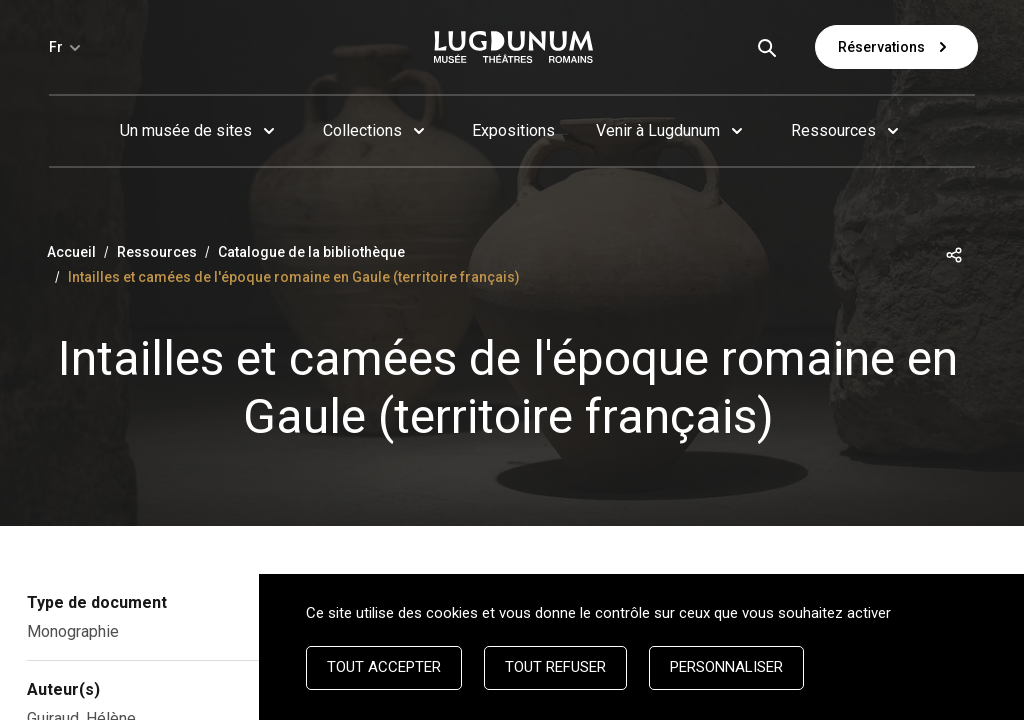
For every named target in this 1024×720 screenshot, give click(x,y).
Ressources (157, 252)
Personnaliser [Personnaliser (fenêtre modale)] (726, 667)
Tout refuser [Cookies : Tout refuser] (555, 667)
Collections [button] (362, 130)
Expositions (513, 130)
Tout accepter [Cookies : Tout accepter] (384, 667)
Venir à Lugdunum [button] (658, 130)
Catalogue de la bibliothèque (311, 252)
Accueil (71, 252)
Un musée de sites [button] (186, 130)
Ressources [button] (833, 130)
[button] (954, 253)
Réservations (896, 47)
